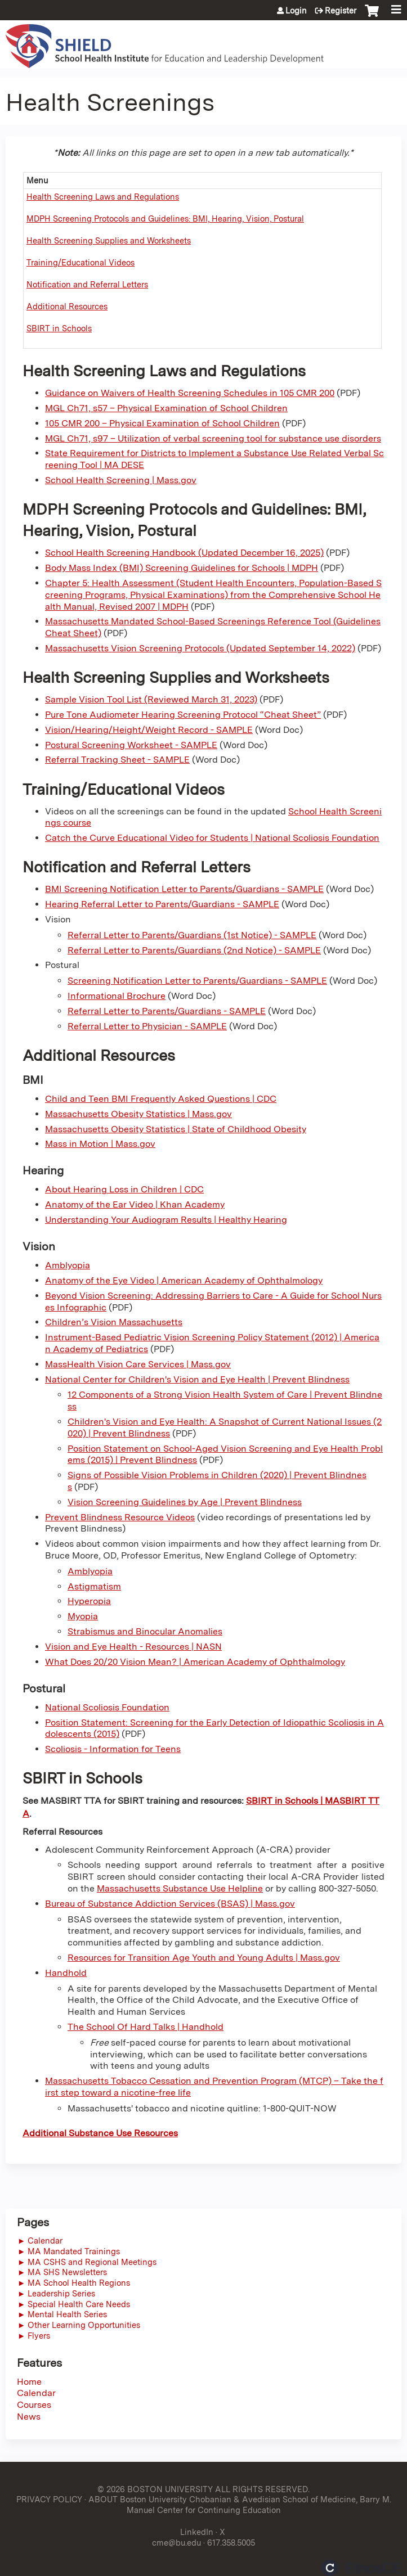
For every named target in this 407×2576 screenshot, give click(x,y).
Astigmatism (94, 1586)
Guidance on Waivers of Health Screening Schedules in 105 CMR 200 (189, 393)
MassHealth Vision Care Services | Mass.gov (138, 1364)
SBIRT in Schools (59, 328)
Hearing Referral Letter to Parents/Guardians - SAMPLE (162, 904)
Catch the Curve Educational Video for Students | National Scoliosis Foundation (212, 837)
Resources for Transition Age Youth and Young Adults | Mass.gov (204, 1957)
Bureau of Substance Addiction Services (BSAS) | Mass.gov (170, 1903)
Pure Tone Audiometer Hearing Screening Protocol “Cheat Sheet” (183, 714)
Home (29, 2381)
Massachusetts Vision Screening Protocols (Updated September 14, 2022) (200, 648)
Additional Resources (67, 306)
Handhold (66, 1972)
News (29, 2416)
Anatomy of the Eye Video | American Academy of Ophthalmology (184, 1280)
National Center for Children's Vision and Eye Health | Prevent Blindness (197, 1379)
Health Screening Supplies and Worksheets (108, 240)
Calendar (36, 2393)
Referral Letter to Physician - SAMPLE (147, 1026)
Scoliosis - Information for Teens (113, 1749)
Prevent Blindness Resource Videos (120, 1517)
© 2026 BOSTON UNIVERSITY (155, 2489)
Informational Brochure (117, 995)
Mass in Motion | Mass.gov (100, 1143)
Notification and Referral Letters (87, 284)
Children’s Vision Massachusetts (113, 1322)
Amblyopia (67, 1265)
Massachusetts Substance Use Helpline (180, 1888)
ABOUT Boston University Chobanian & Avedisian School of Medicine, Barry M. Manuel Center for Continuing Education (239, 2504)
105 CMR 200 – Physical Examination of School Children (162, 423)
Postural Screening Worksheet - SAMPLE (131, 745)
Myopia (83, 1616)
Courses (34, 2404)
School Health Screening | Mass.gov (120, 480)
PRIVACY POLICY (49, 2499)
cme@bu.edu (176, 2542)
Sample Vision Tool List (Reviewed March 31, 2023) (151, 699)
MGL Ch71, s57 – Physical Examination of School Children (166, 408)
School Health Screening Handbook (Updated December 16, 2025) (184, 552)
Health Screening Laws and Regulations (102, 196)
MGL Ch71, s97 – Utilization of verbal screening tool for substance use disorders (213, 438)
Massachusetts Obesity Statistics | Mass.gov (138, 1114)
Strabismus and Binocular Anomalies (145, 1631)
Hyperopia (89, 1601)
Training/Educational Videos (80, 262)
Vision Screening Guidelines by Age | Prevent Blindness (185, 1502)
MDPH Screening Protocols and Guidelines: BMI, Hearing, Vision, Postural (165, 218)
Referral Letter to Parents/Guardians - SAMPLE (167, 1011)
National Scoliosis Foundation (107, 1707)
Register (340, 11)
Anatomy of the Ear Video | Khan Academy (135, 1204)
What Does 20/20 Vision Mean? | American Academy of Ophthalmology (195, 1661)
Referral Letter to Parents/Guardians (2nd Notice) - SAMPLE (194, 950)
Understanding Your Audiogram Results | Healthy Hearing (166, 1219)
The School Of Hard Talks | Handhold (145, 2026)
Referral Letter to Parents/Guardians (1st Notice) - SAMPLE (192, 935)
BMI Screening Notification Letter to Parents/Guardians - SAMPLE (184, 889)
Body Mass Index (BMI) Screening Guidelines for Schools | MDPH (181, 567)
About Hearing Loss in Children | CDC (124, 1189)
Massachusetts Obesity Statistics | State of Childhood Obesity (175, 1129)
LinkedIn (196, 2532)
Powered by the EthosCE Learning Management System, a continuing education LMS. (361, 2568)
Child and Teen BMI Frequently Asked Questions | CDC (160, 1098)
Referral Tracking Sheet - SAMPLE (117, 759)
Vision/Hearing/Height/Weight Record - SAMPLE (149, 729)
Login (296, 11)
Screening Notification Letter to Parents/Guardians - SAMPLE (197, 980)
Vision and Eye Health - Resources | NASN (133, 1646)
